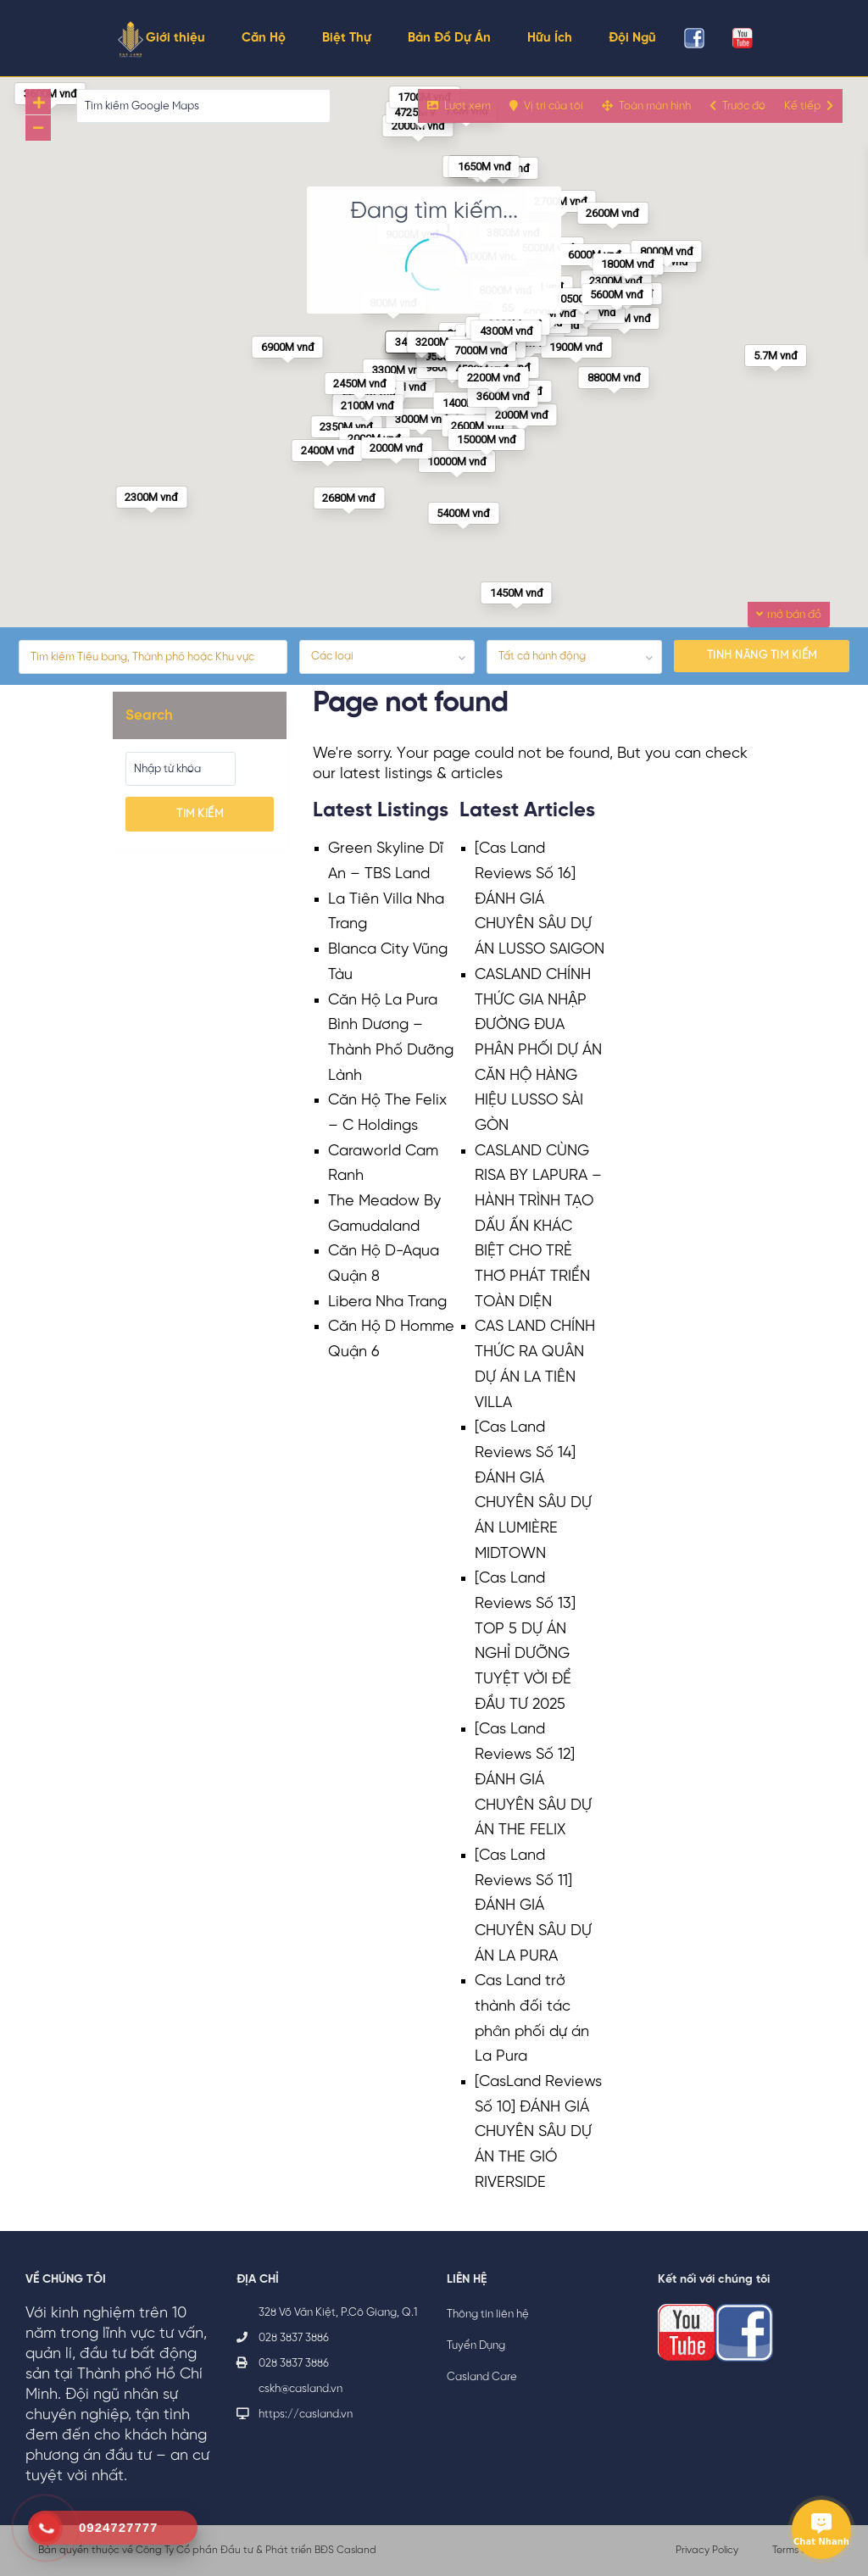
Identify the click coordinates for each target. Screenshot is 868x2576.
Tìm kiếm (199, 814)
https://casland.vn (306, 2414)
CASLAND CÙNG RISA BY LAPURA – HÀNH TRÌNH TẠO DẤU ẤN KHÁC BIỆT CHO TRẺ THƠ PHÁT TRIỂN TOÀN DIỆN (538, 1226)
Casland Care (482, 2377)
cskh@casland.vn (300, 2389)
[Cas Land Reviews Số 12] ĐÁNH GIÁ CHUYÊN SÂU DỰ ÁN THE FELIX (533, 1780)
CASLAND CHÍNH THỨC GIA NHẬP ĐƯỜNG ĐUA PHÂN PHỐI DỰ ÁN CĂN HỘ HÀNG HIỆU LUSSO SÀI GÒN (538, 1050)
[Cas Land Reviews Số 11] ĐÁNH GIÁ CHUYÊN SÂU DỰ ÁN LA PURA (533, 1906)
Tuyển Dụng (476, 2345)
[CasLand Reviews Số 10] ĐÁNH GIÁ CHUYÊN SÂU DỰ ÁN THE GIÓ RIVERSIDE (538, 2132)
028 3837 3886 (294, 2338)
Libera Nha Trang (387, 1302)
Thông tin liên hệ (488, 2314)
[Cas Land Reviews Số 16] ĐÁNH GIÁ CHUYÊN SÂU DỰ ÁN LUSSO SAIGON (539, 899)
